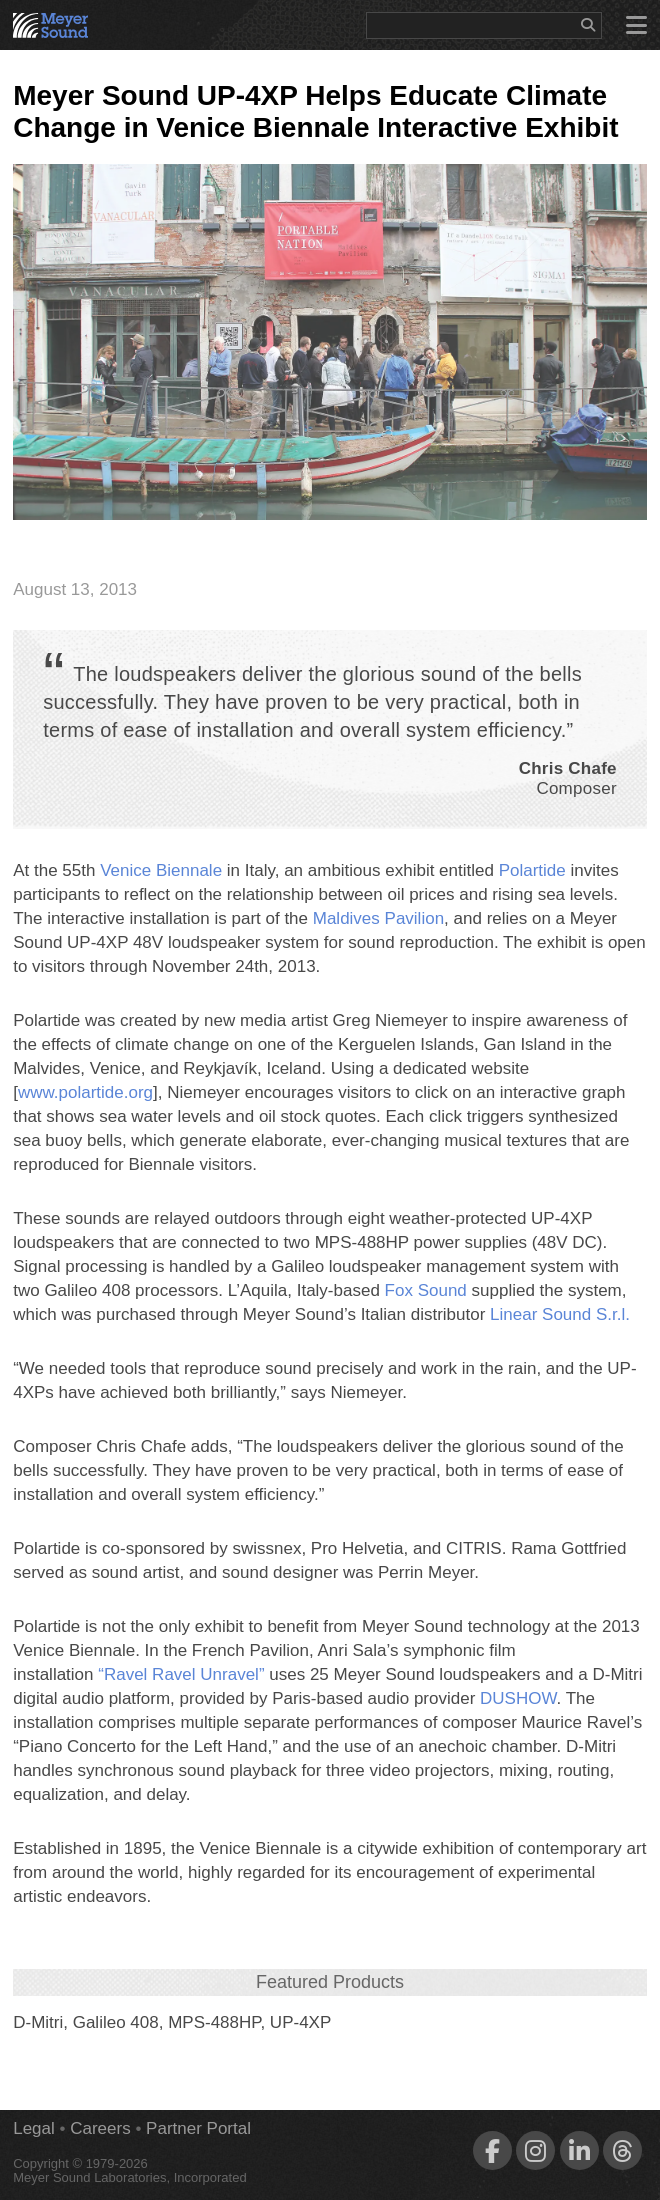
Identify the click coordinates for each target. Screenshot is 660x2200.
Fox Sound (426, 1290)
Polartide (532, 870)
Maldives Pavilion (378, 918)
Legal (34, 2128)
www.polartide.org (85, 1092)
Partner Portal (198, 2128)
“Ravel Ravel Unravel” (181, 1674)
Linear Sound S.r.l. (560, 1314)
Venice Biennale (161, 870)
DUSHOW (518, 1698)
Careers (100, 2128)
